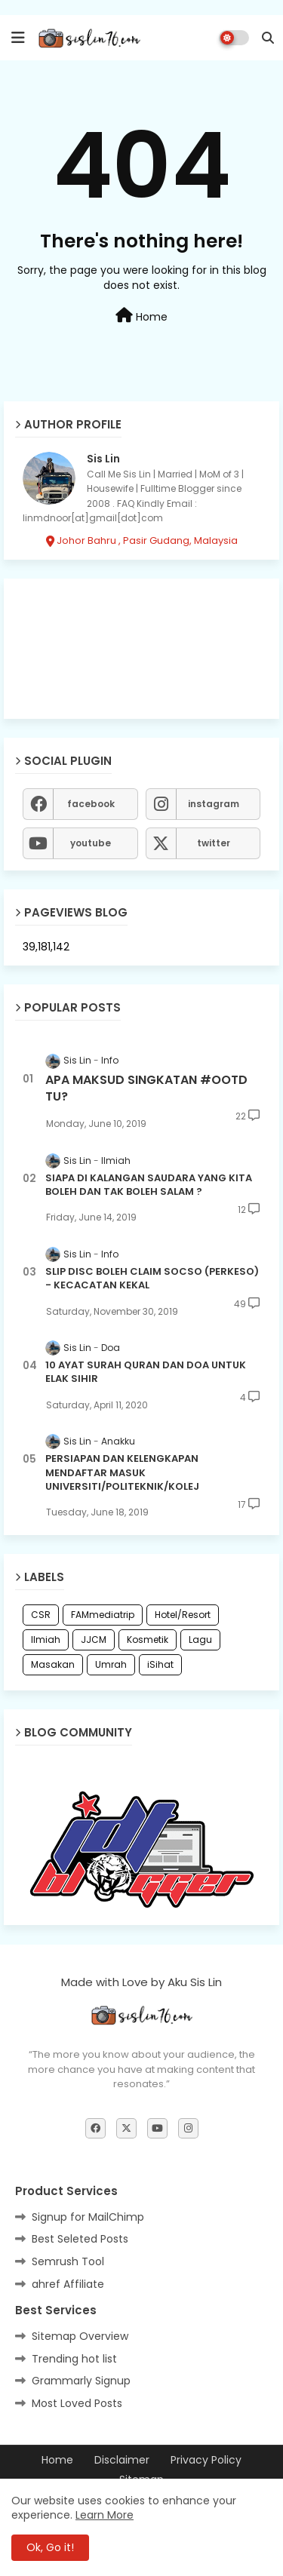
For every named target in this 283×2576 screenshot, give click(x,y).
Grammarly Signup (81, 2380)
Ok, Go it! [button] (50, 2547)
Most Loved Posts (77, 2403)
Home (141, 316)
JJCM (93, 1639)
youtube (90, 843)
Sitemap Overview (80, 2336)
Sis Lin (103, 459)
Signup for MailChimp (88, 2216)
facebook (91, 803)
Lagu (200, 1639)
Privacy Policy (206, 2460)
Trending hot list (74, 2358)
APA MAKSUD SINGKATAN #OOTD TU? (146, 1088)
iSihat (160, 1664)
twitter (213, 843)
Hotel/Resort (183, 1614)
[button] (268, 38)
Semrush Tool (68, 2261)
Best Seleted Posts (80, 2238)
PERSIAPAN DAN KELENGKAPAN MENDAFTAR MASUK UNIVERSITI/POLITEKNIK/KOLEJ (122, 1472)
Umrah (111, 1664)
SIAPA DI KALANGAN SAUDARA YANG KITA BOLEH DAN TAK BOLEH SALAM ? (148, 1185)
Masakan (53, 1664)
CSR (41, 1614)
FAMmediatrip (102, 1614)
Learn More (104, 2514)
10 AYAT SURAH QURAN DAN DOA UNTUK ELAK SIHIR (145, 1372)
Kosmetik (147, 1639)
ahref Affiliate (68, 2284)
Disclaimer (121, 2460)
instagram (213, 803)
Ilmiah (45, 1639)
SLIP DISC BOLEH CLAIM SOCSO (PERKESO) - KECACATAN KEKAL (152, 1278)
